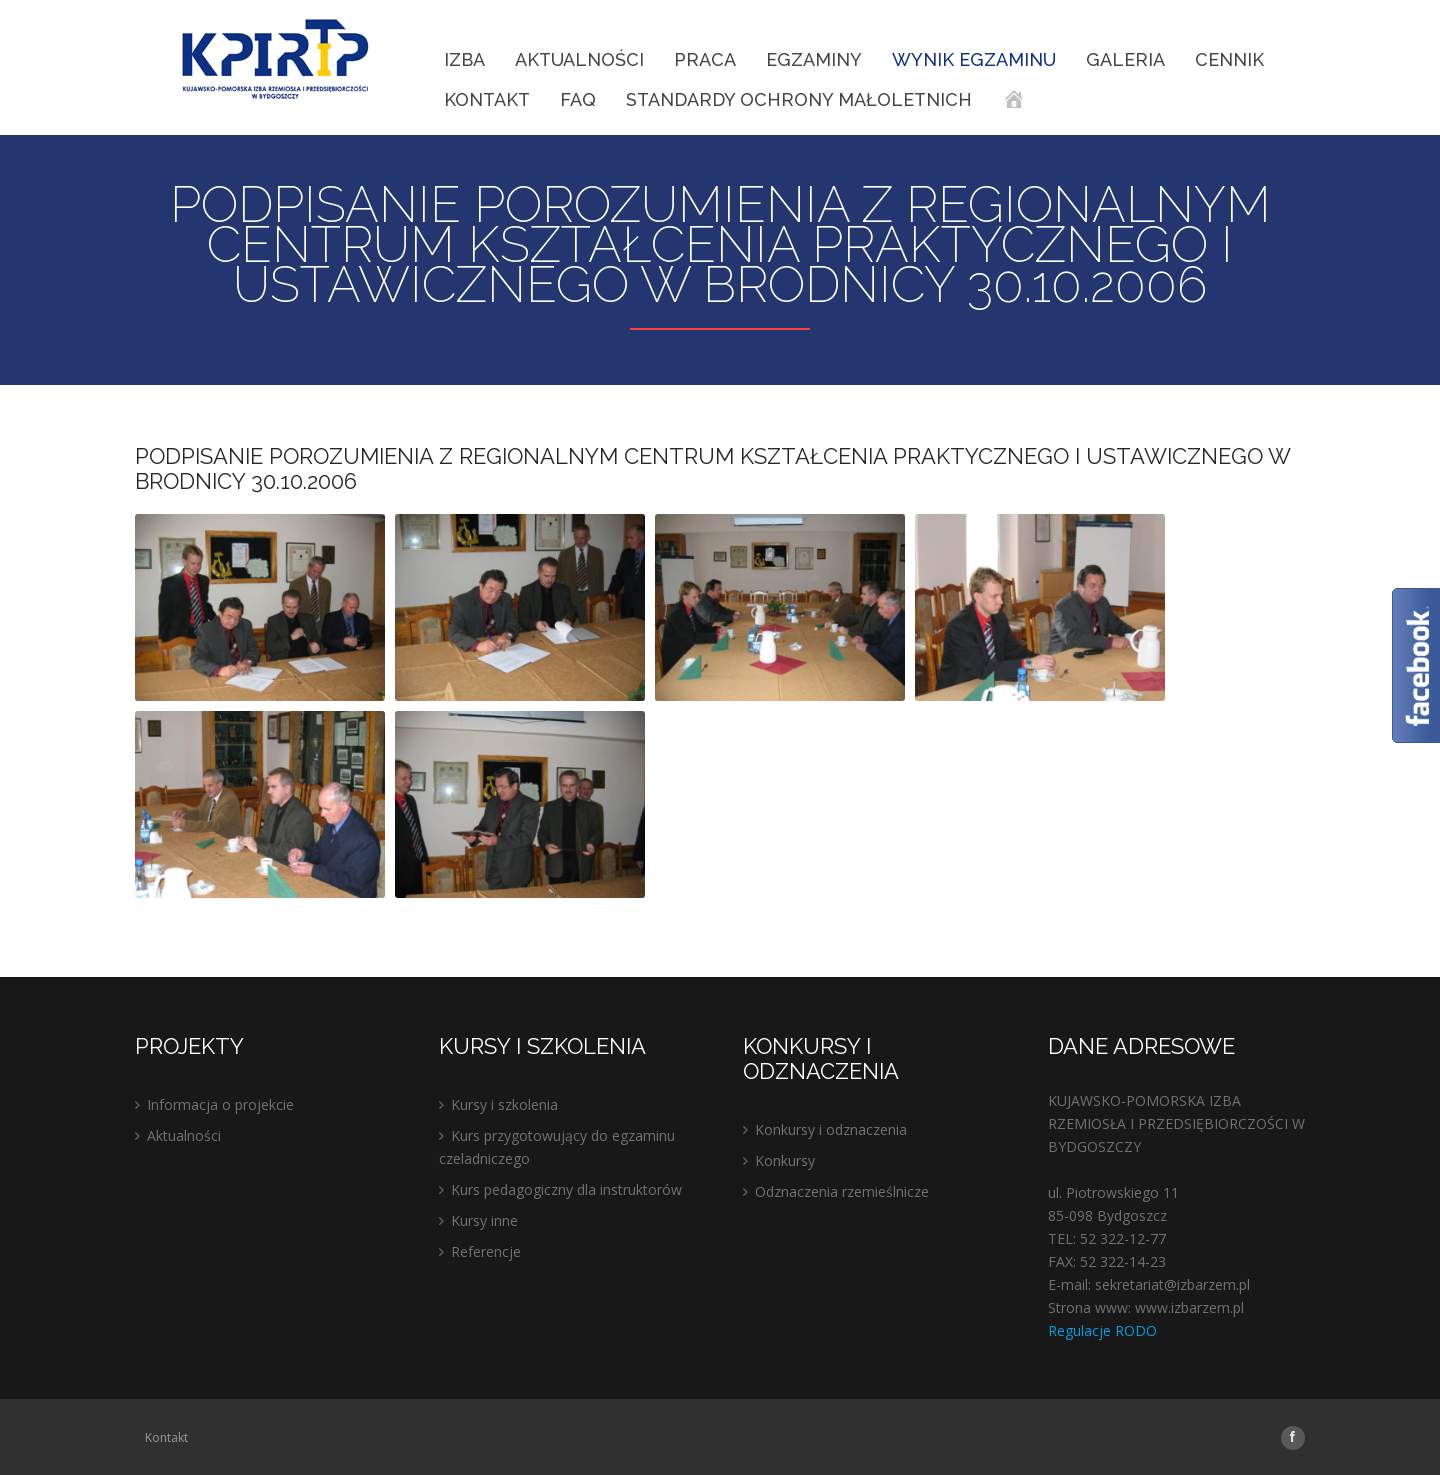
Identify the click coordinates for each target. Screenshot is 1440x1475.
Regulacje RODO (1102, 1330)
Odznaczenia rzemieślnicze (842, 1191)
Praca (705, 59)
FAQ (578, 99)
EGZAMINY (814, 59)
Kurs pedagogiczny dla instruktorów (566, 1189)
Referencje (486, 1251)
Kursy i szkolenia (504, 1104)
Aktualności (579, 59)
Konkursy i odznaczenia (831, 1129)
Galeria (1125, 59)
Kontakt (487, 99)
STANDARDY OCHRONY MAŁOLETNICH (799, 99)
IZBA (464, 59)
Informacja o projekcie (220, 1104)
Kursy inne (484, 1220)
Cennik (1229, 59)
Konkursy (785, 1160)
